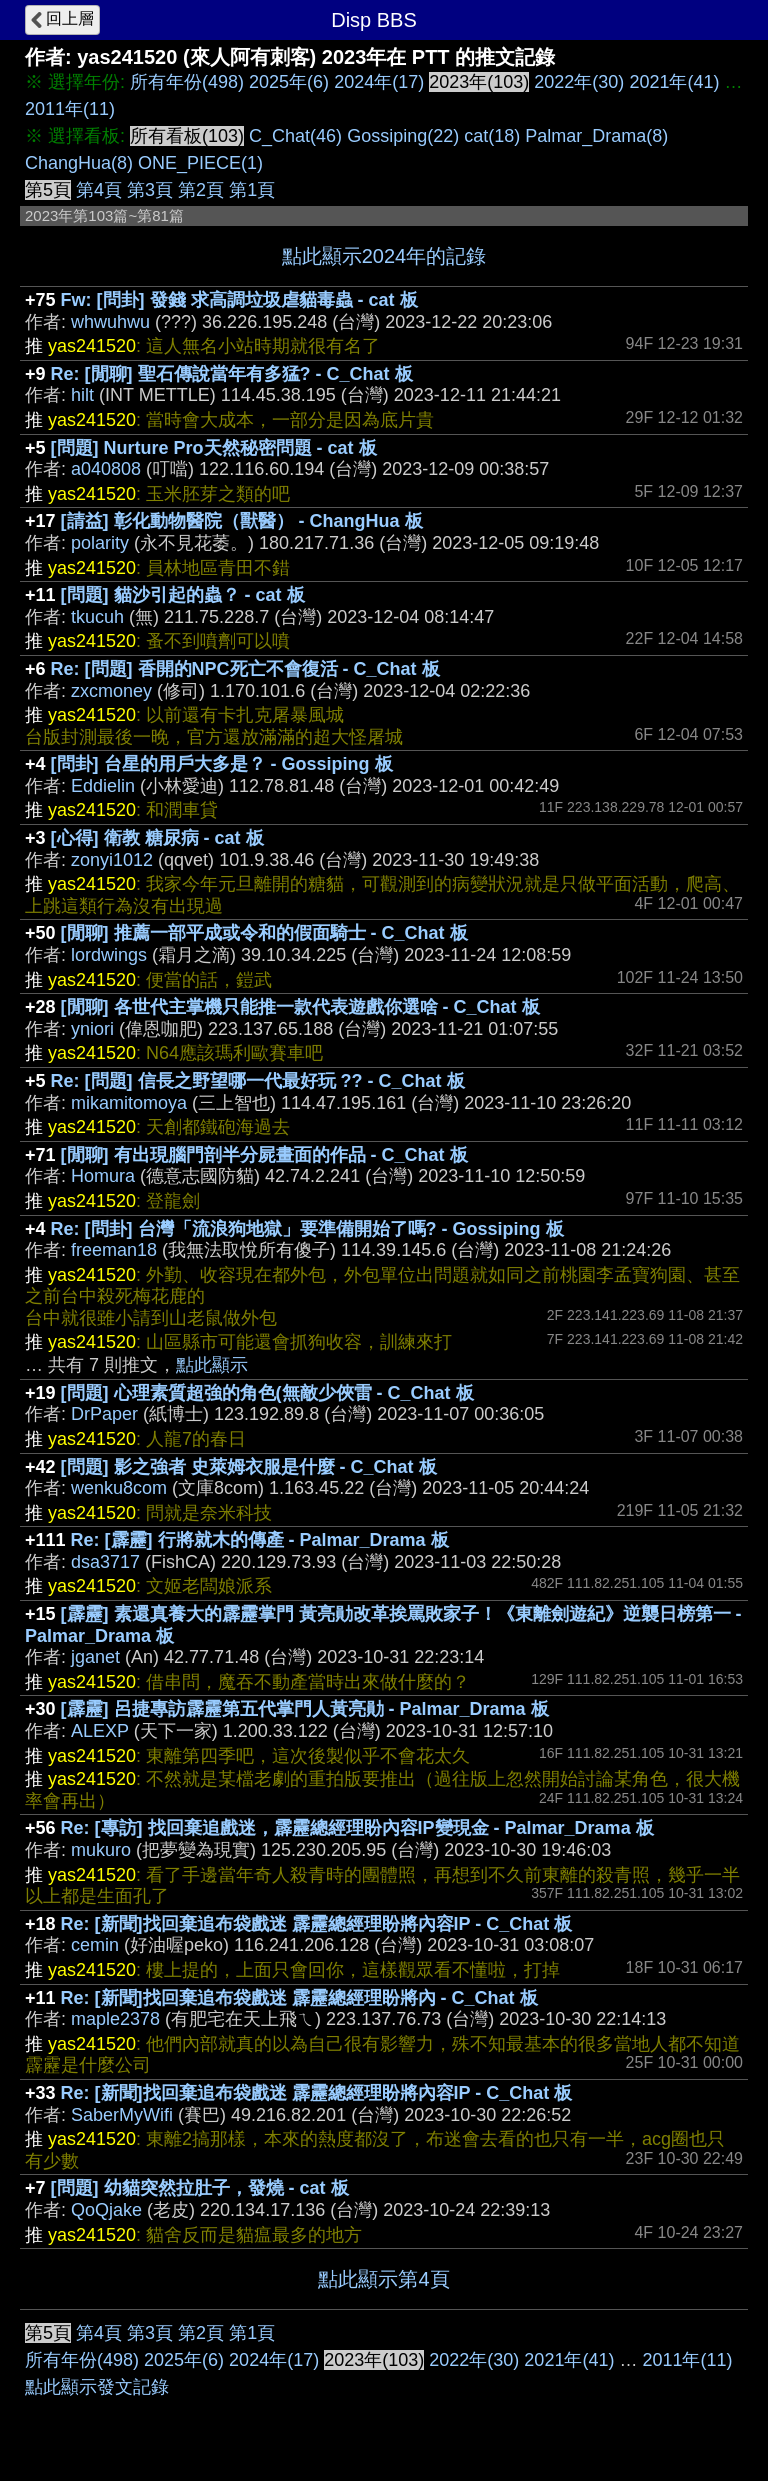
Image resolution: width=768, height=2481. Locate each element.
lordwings (109, 955)
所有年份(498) (187, 82)
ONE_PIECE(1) (200, 163)
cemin (95, 1945)
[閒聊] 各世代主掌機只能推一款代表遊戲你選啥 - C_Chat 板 (300, 1007)
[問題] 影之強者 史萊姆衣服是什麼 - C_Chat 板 (249, 1467)
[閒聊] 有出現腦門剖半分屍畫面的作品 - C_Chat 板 (264, 1155)
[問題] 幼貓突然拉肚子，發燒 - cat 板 (200, 2188)
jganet (95, 1657)
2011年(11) (70, 109)
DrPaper (104, 1414)
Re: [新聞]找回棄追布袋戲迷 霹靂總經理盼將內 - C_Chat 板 (299, 1998)
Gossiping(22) (403, 136)
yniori (92, 1029)
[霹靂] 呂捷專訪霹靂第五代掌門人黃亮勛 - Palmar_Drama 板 (305, 1709)
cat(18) (492, 136)
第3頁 (150, 190)
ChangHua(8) (79, 163)
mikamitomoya (129, 1103)
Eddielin (103, 786)
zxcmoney (111, 691)
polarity (100, 543)
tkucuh (97, 617)
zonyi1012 (112, 860)
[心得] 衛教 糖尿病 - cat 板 (157, 838)
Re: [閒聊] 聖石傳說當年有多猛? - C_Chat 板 (232, 374)
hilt (82, 395)
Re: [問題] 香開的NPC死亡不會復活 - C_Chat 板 (245, 669)
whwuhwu (110, 322)
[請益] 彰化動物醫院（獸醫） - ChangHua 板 (242, 521)
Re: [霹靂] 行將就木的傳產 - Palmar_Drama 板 (260, 1540)
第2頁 (201, 190)
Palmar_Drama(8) (596, 136)
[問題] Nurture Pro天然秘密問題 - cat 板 (214, 448)
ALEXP (100, 1731)
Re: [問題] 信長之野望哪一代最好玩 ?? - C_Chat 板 (258, 1081)
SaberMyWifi (122, 2115)
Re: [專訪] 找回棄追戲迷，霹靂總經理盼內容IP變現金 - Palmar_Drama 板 (357, 1828)
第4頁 (99, 190)
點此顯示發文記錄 (97, 2387)
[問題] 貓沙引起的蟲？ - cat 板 (183, 595)
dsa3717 (105, 1562)
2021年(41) (674, 82)
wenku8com (119, 1488)
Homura (103, 1176)
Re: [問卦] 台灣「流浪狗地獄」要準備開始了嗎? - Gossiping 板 (307, 1229)
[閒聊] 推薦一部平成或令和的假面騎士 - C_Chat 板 (264, 933)
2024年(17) (379, 82)
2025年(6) (289, 82)
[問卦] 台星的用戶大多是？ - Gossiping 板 (222, 764)
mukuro (101, 1850)
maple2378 (115, 2019)
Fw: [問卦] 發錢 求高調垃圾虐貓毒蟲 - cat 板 (239, 300)
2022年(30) (579, 82)
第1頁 (252, 190)
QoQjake (106, 2210)
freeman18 (114, 1250)
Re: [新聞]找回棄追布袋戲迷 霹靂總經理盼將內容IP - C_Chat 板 (317, 1924)
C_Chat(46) (295, 136)
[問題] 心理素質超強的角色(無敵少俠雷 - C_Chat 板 (267, 1393)
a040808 (106, 469)
